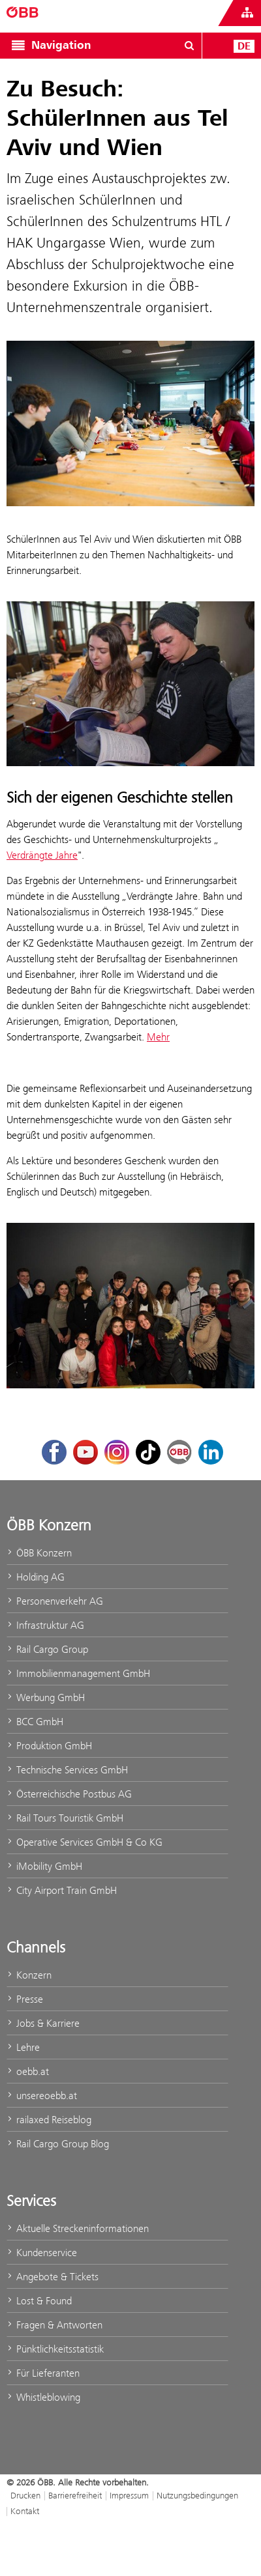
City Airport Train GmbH (62, 1890)
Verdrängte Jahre (42, 855)
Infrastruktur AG (45, 1625)
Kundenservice (42, 2252)
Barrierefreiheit (75, 2495)
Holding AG (36, 1577)
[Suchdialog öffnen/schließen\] (189, 46)
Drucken (25, 2495)
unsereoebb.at (42, 2095)
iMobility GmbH (44, 1866)
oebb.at (28, 2071)
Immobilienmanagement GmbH (78, 1673)
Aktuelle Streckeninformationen (78, 2228)
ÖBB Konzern (39, 1553)
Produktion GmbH (49, 1745)
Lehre (23, 2047)
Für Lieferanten (43, 2373)
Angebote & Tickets (53, 2276)
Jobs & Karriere (43, 2023)
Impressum (129, 2495)
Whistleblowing (43, 2397)
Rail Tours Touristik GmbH (65, 1818)
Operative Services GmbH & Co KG (84, 1842)
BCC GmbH (35, 1721)
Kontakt (24, 2511)
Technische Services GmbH (67, 1770)
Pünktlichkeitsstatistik (55, 2349)
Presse (25, 1999)
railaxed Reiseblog (49, 2119)
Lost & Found (39, 2301)
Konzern (29, 1975)
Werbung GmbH (46, 1697)
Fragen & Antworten (54, 2325)
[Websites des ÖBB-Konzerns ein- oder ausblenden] (247, 13)
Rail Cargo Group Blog (58, 2144)
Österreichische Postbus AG (69, 1794)
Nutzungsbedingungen (197, 2495)
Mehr (158, 1037)
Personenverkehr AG (55, 1601)
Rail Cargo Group (47, 1649)
